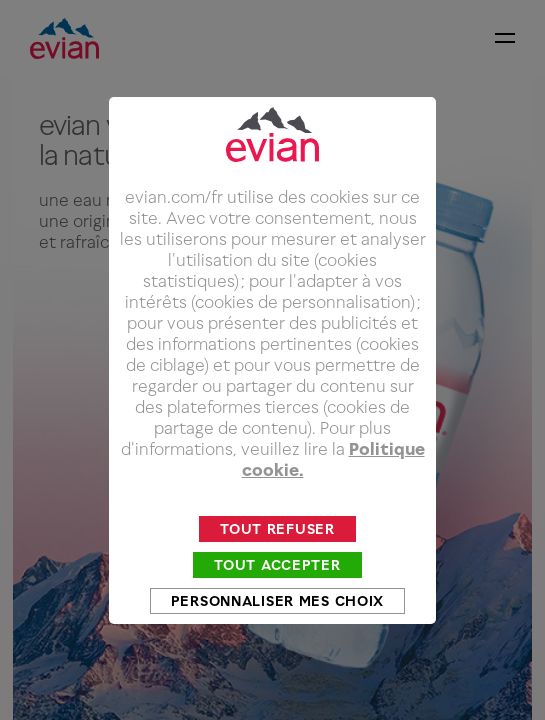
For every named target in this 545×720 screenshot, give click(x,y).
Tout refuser (277, 545)
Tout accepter (277, 581)
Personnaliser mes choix (277, 617)
